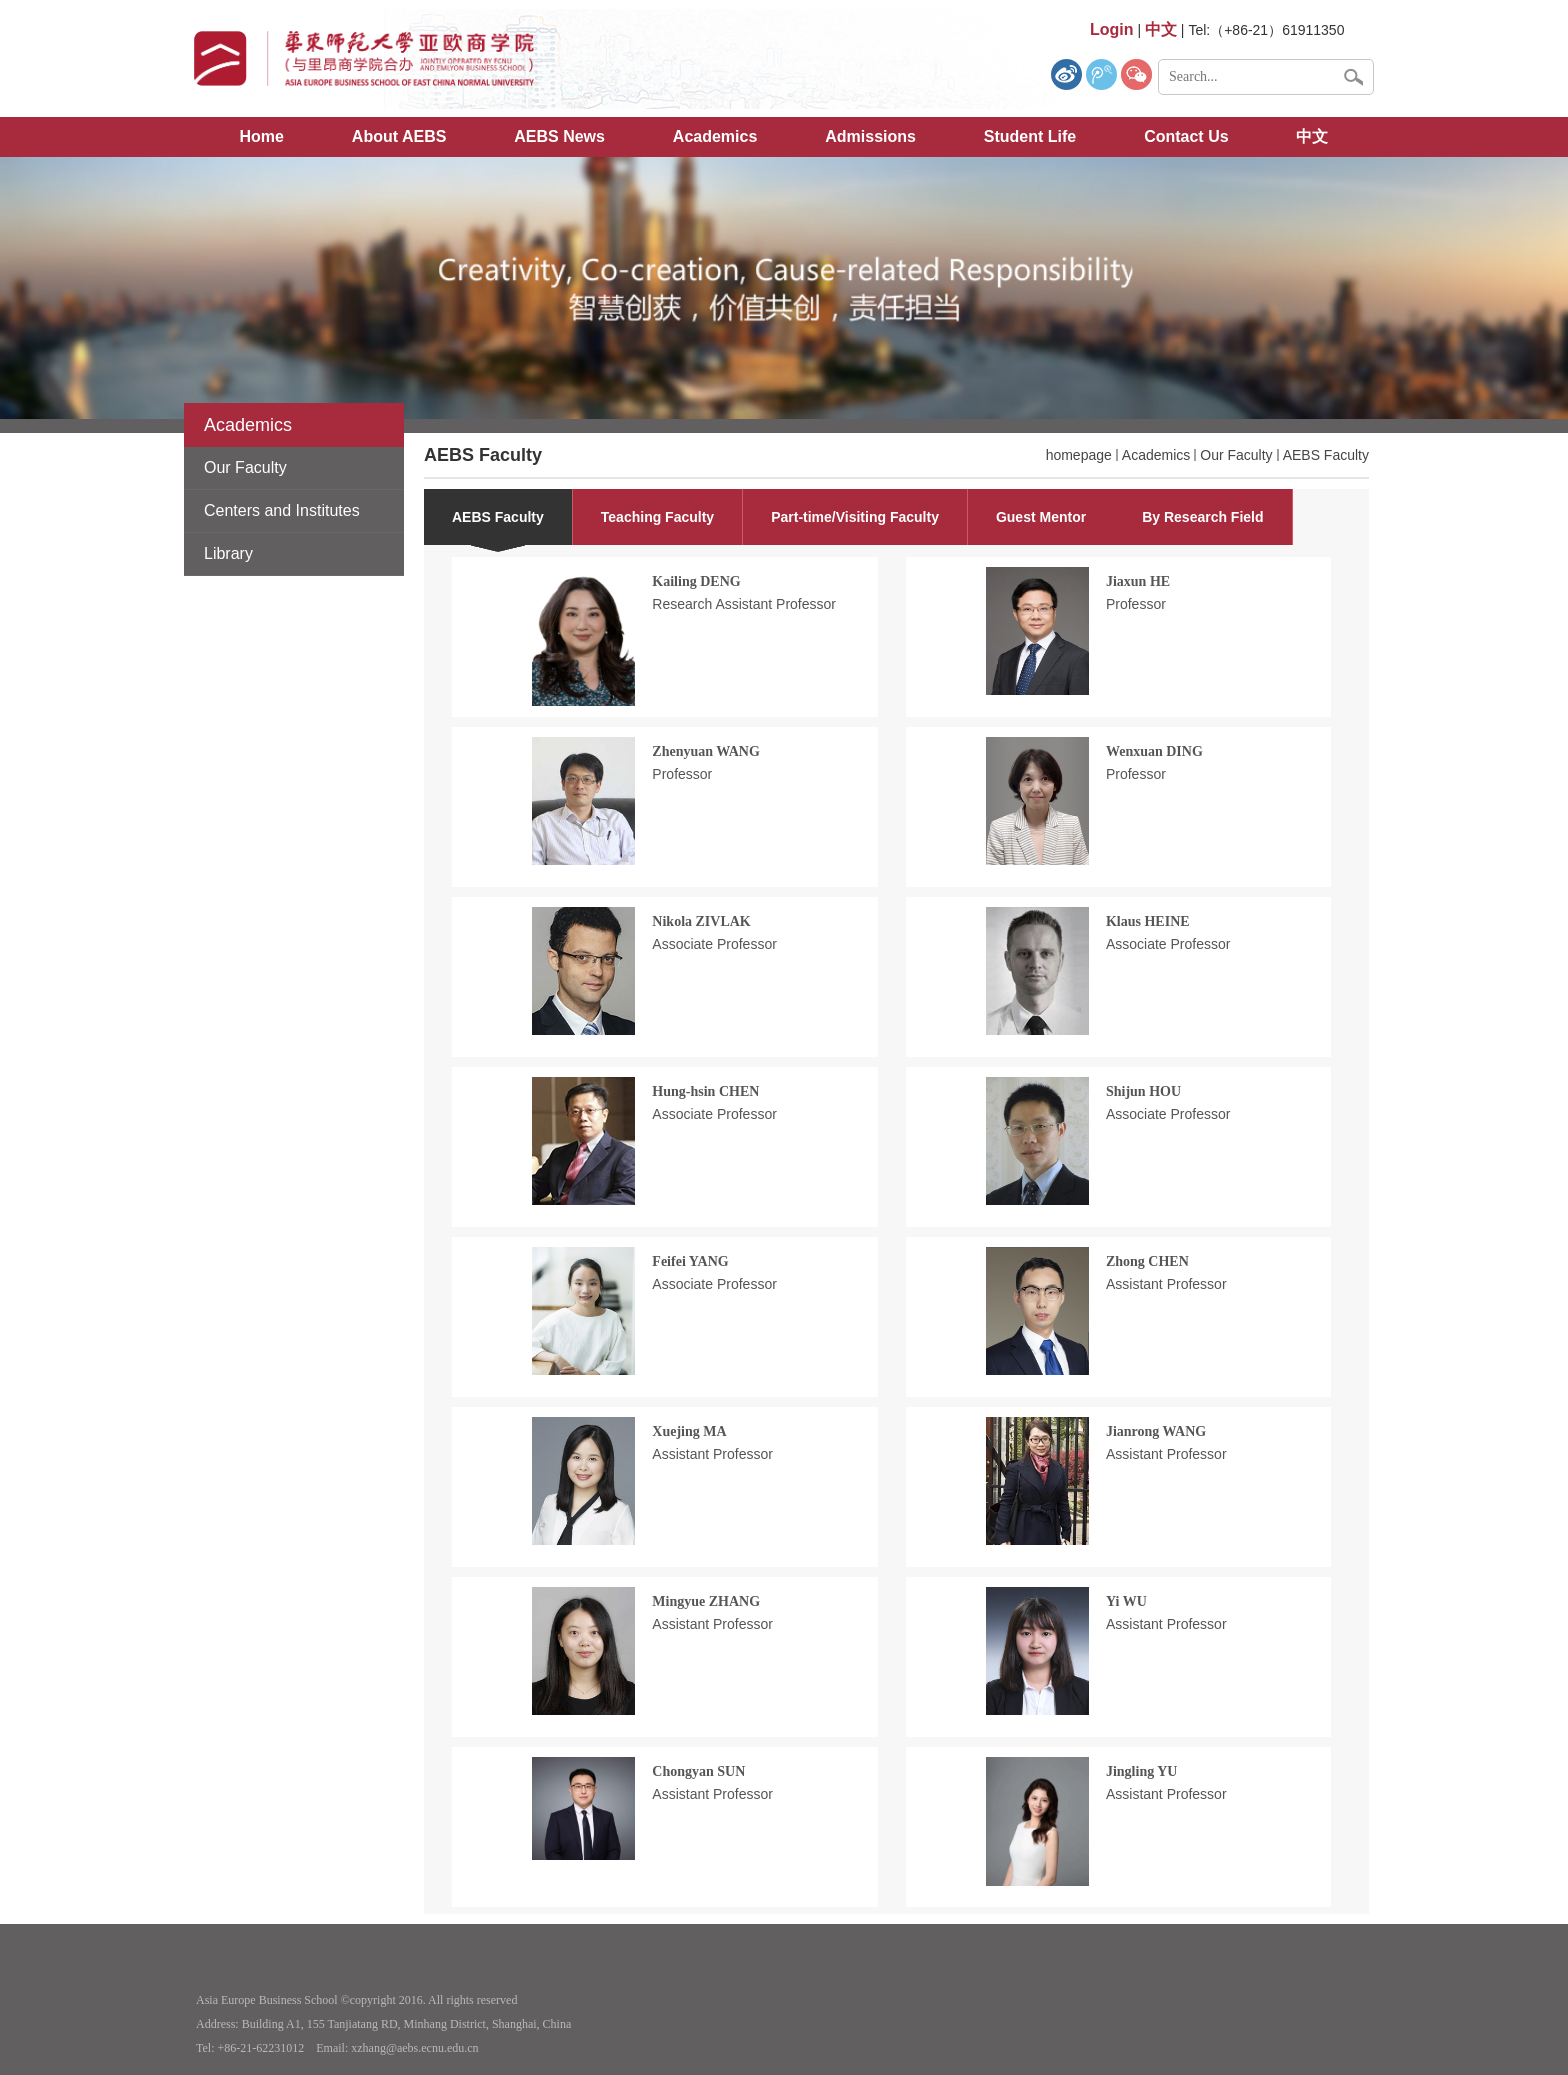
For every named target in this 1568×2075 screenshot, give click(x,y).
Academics (715, 136)
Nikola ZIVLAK (701, 921)
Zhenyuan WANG (706, 751)
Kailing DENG (696, 581)
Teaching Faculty (657, 517)
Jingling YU (1141, 1771)
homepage (1079, 455)
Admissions (870, 136)
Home (262, 136)
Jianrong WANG (1156, 1431)
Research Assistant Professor (744, 604)
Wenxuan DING (1154, 751)
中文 (1312, 136)
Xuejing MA (689, 1431)
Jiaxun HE (1138, 581)
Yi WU (1126, 1601)
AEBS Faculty (1326, 455)
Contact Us (1186, 136)
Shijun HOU (1143, 1091)
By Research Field (1202, 517)
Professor (1136, 604)
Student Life (1030, 136)
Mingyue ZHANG (706, 1601)
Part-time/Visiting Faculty (855, 517)
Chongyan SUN (698, 1771)
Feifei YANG (690, 1261)
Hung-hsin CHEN (705, 1091)
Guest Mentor (1041, 517)
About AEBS (399, 136)
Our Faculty (1236, 455)
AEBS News (559, 136)
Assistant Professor (1166, 1284)
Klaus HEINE (1148, 921)
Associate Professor (714, 944)
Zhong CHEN (1147, 1261)
